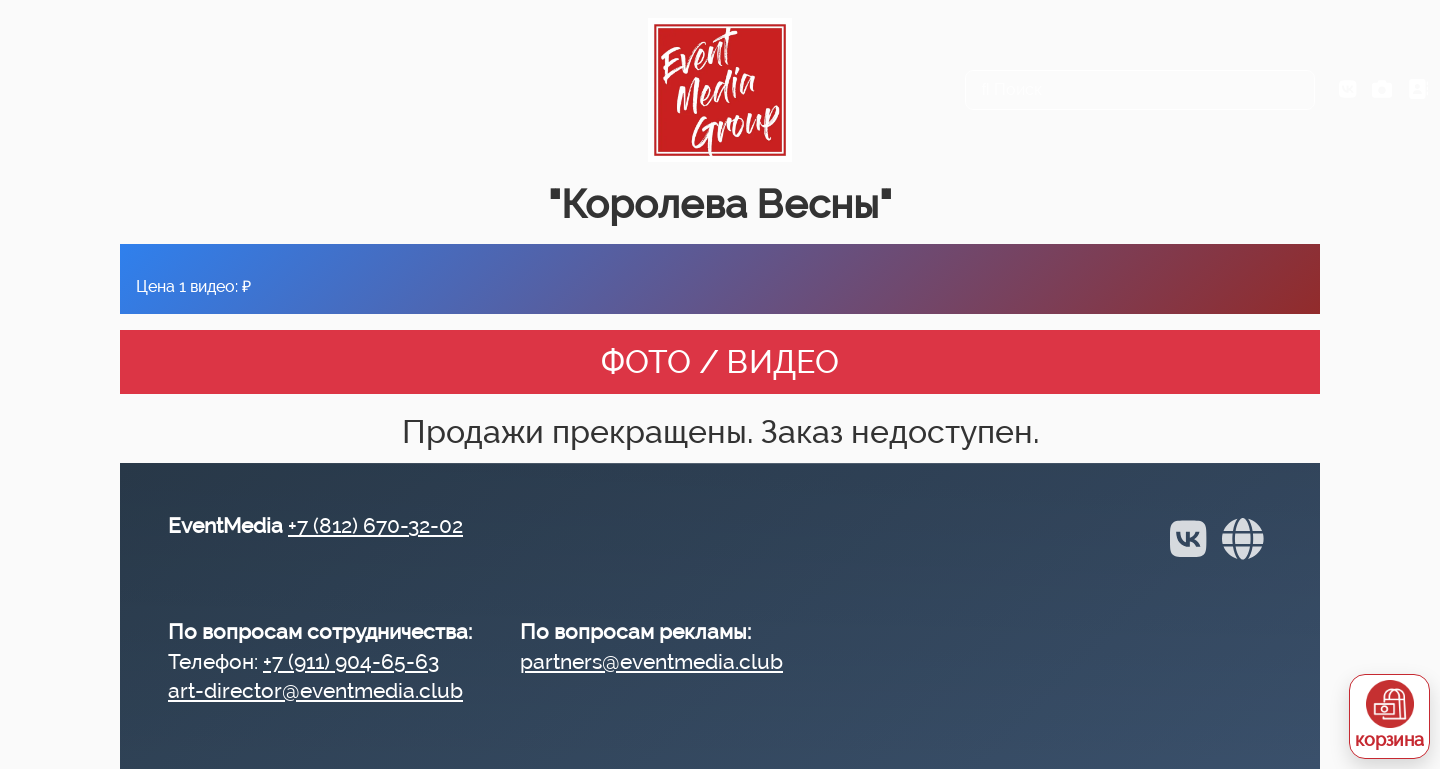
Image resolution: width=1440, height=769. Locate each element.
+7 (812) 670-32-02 (375, 525)
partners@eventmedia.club (651, 661)
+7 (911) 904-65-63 (351, 661)
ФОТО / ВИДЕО (720, 361)
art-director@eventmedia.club (315, 690)
